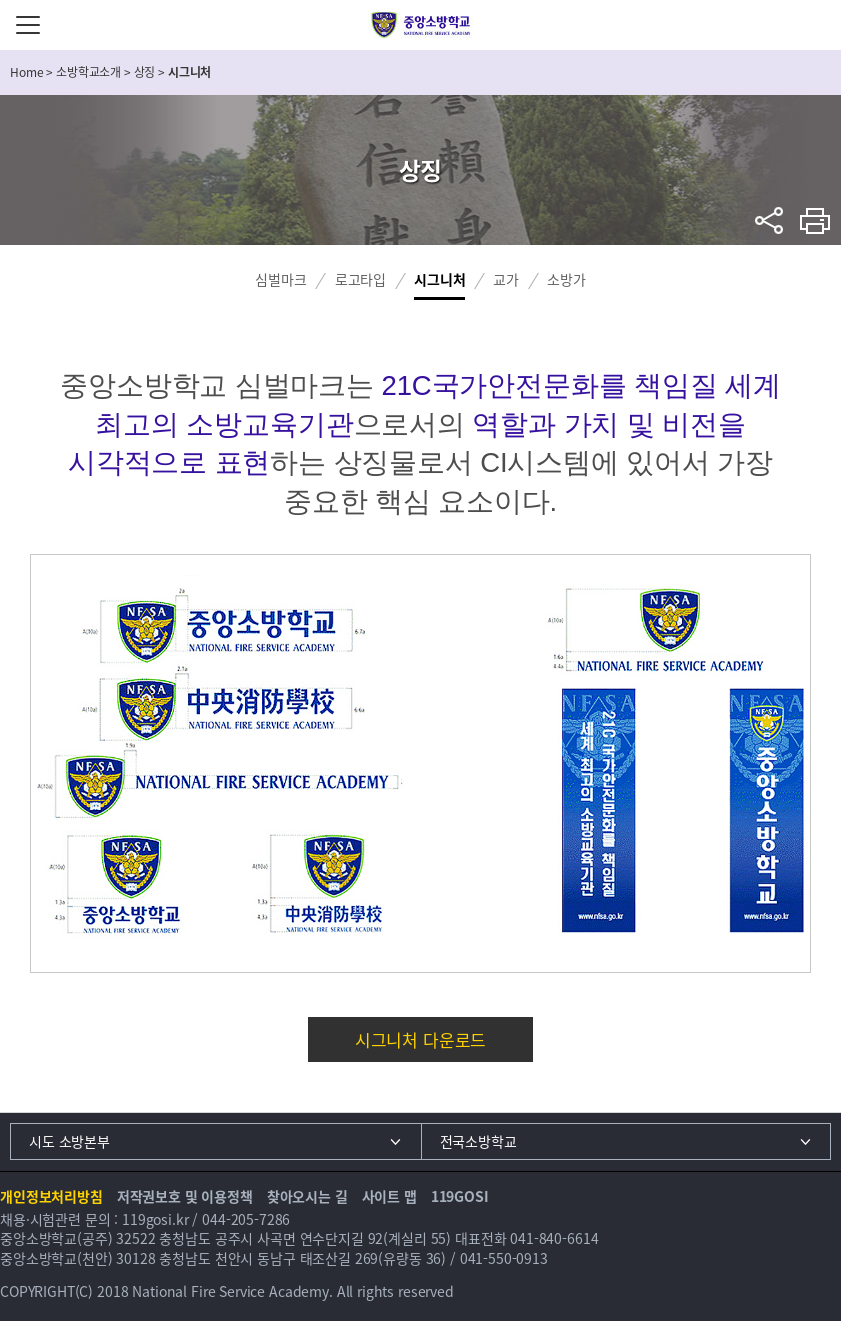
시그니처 (439, 279)
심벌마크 (280, 279)
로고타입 (360, 279)
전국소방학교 (478, 1141)
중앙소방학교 (420, 25)
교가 (506, 279)
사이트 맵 (389, 1196)
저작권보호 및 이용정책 (185, 1196)
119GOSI (460, 1196)
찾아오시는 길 (307, 1196)
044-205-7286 (246, 1219)
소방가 (566, 279)
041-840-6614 (554, 1238)
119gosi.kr (155, 1219)
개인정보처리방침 (51, 1196)
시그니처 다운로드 (421, 1039)
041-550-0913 (504, 1258)
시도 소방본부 (69, 1141)
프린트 (815, 220)
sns (769, 220)
